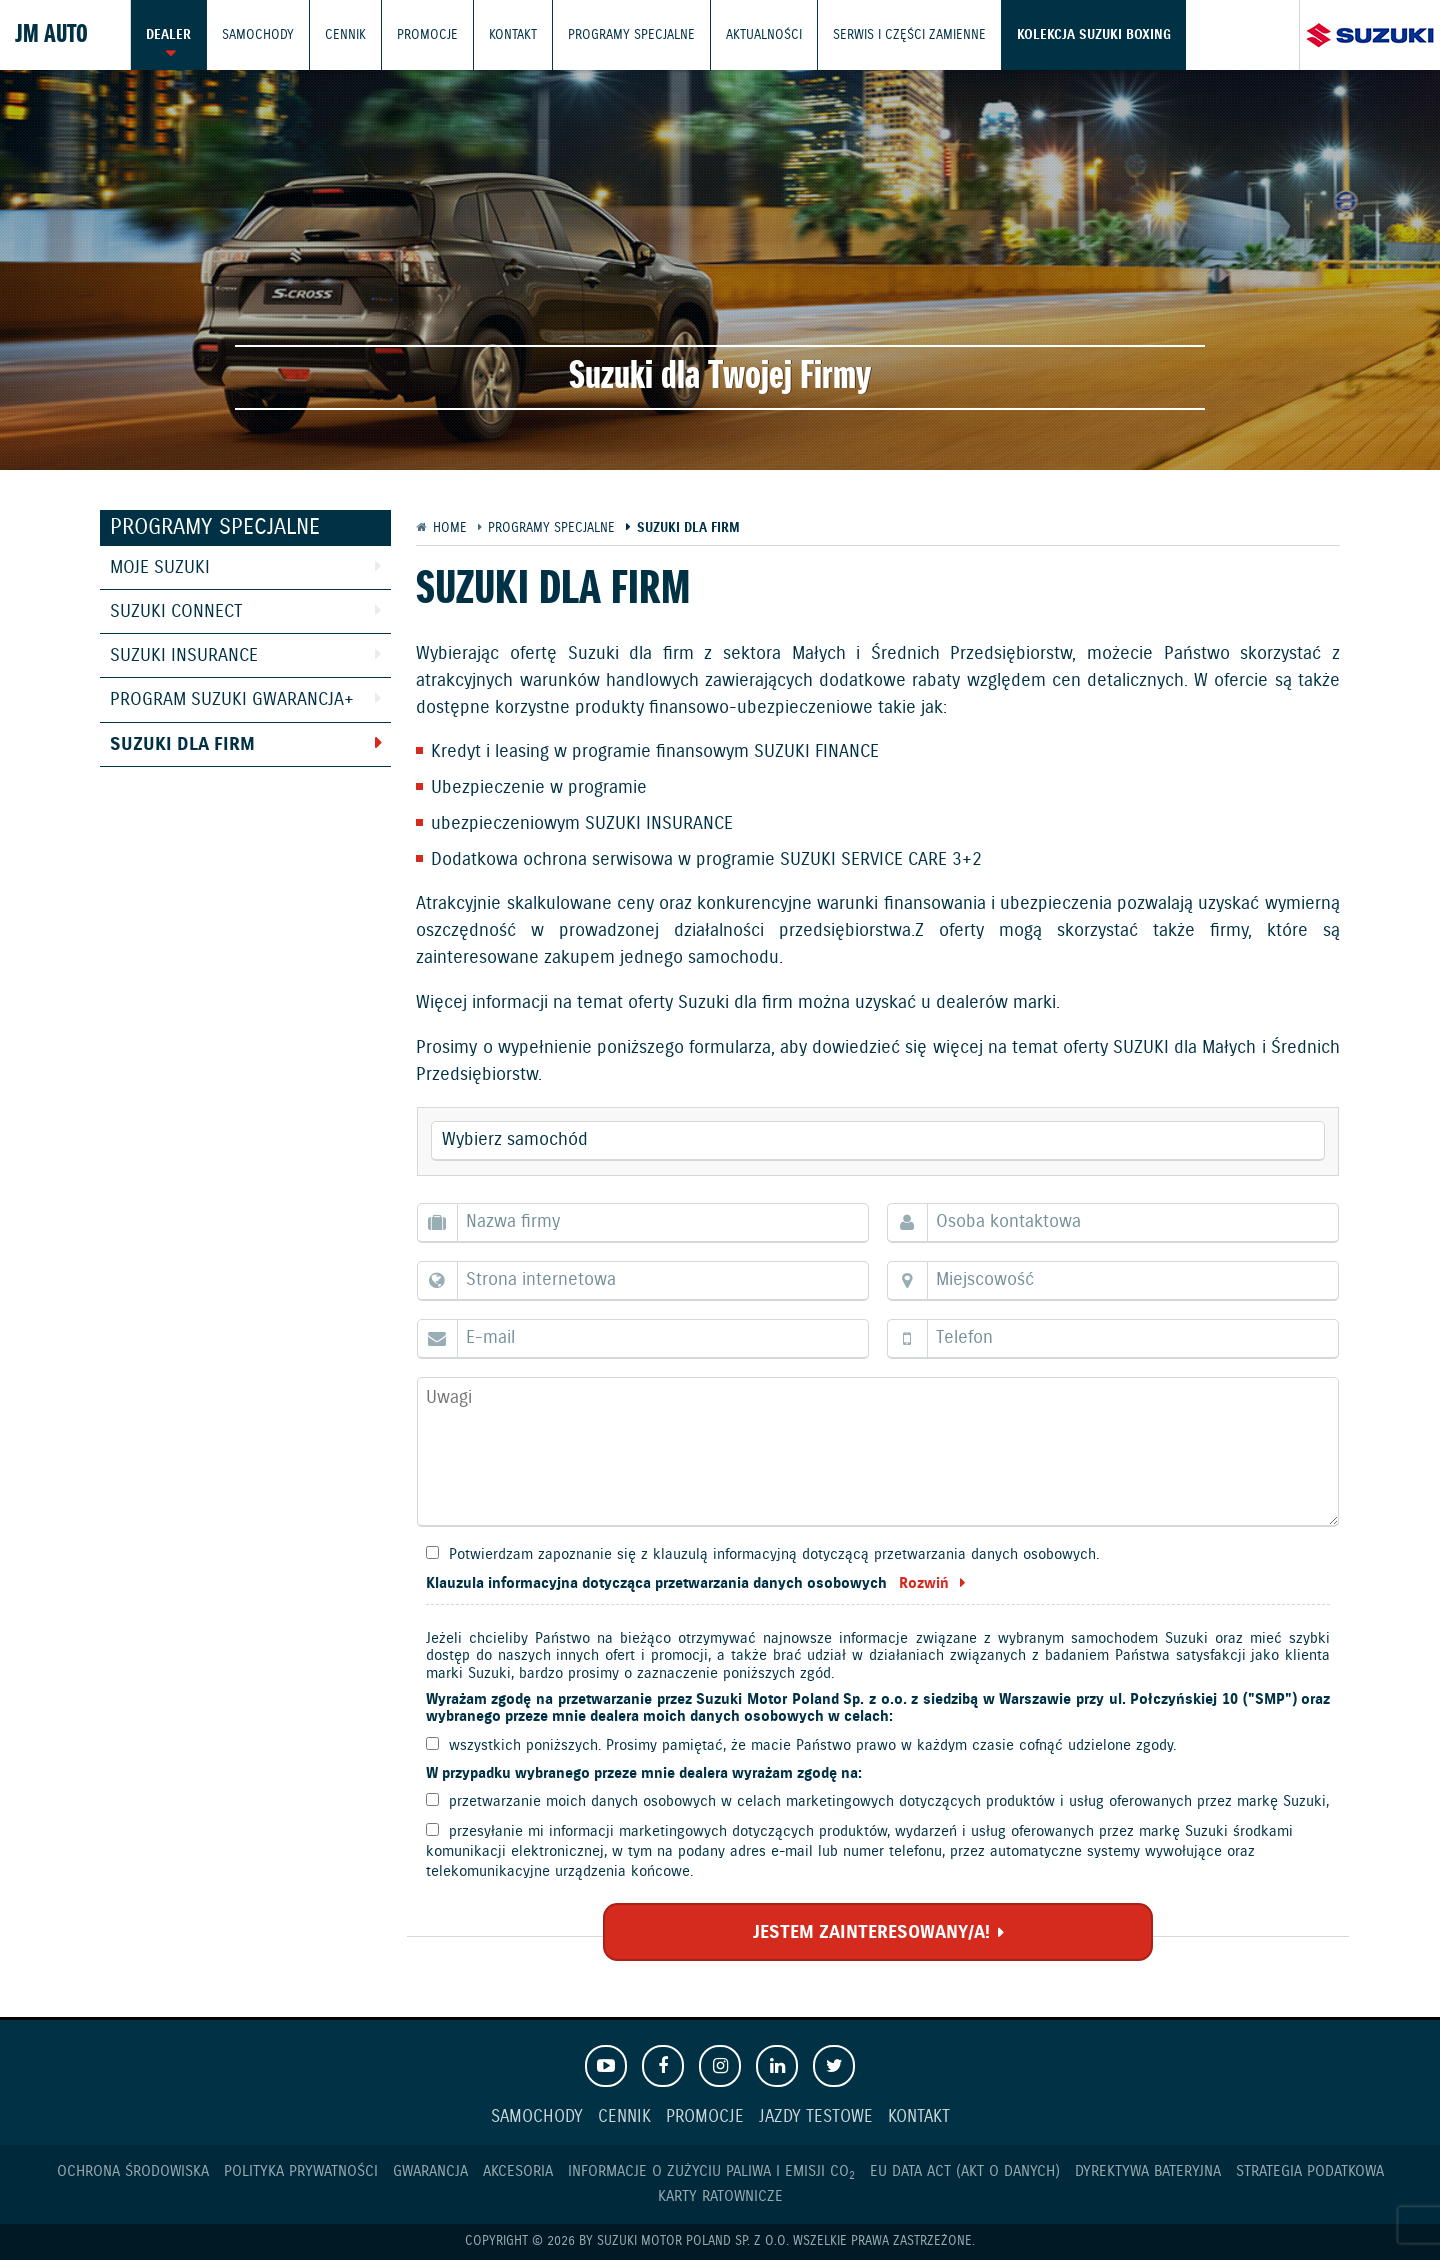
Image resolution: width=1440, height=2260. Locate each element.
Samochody (258, 34)
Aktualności (764, 34)
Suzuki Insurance (184, 656)
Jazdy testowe (816, 2117)
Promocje (427, 34)
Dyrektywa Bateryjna (1148, 2171)
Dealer (168, 34)
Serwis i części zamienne (909, 34)
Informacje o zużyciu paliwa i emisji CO (711, 2171)
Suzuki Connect (176, 612)
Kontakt (513, 34)
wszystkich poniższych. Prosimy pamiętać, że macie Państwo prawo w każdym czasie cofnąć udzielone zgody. (812, 1745)
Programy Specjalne (631, 34)
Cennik (345, 34)
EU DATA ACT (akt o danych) (965, 2171)
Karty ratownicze (720, 2196)
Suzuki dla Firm (182, 745)
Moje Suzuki (160, 568)
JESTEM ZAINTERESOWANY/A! (871, 1933)
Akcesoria (518, 2171)
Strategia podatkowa (1310, 2171)
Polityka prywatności (301, 2171)
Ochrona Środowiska (133, 2171)
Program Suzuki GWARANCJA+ (232, 700)
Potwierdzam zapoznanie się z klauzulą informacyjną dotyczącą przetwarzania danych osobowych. (774, 1554)
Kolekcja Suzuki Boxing (1094, 34)
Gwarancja (430, 2171)
